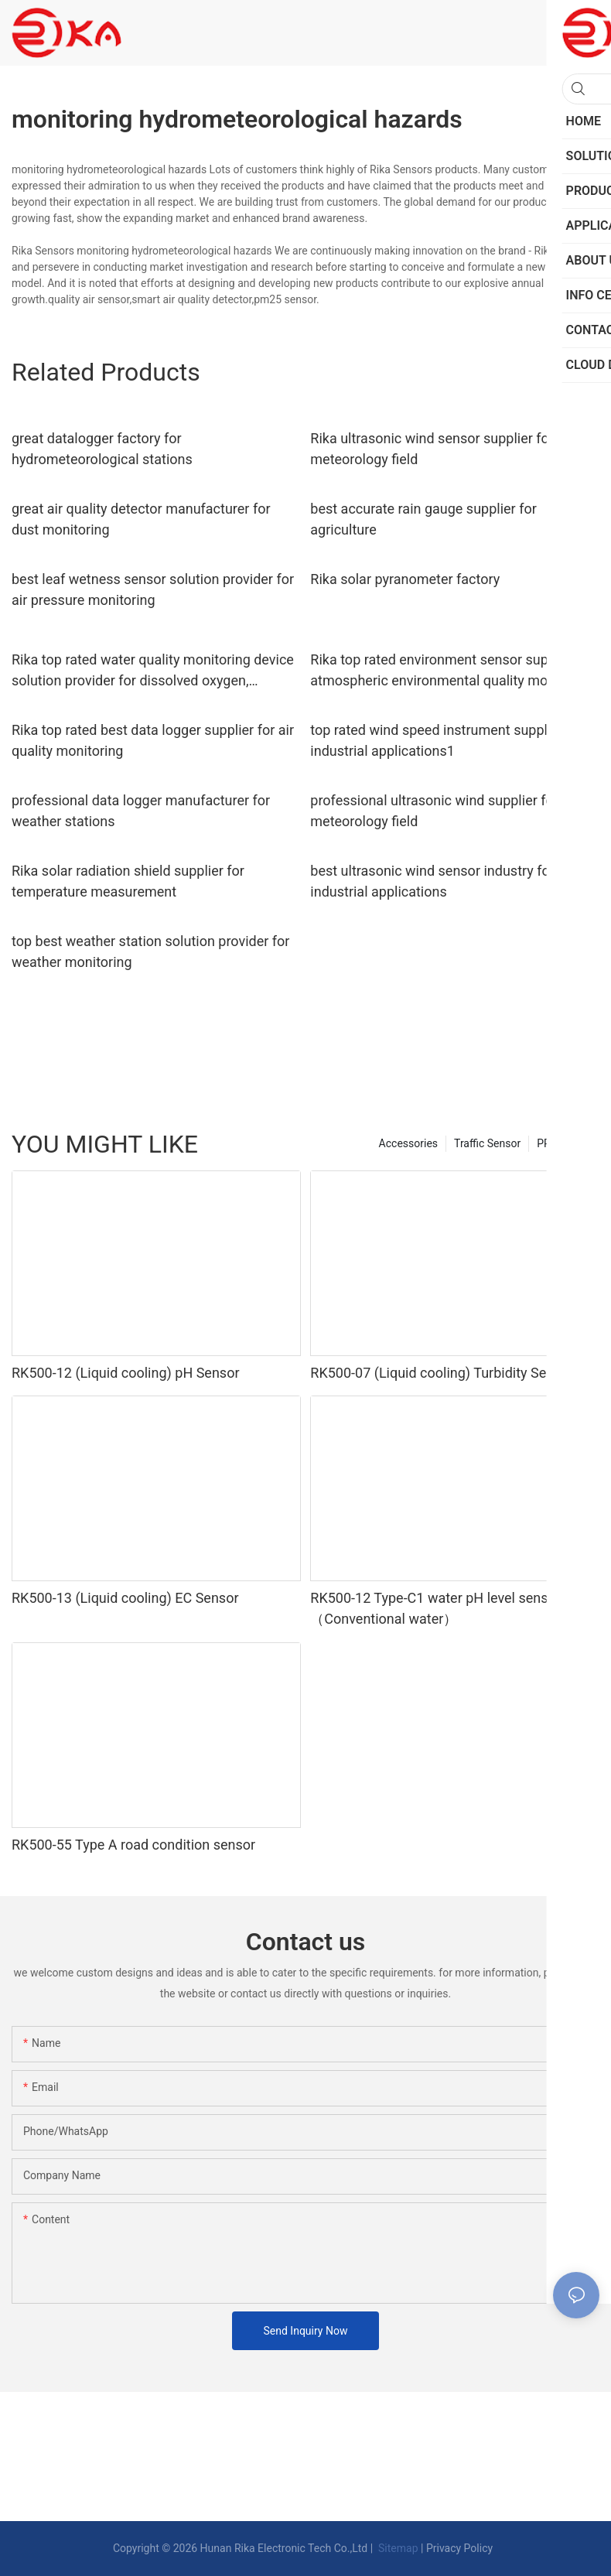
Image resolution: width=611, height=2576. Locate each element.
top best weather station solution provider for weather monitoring (150, 951)
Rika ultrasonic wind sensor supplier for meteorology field (432, 448)
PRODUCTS (564, 1143)
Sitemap (397, 2548)
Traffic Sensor (487, 1143)
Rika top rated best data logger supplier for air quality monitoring (153, 740)
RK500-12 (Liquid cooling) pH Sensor (126, 1373)
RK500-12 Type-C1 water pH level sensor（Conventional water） (435, 1608)
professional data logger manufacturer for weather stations (141, 810)
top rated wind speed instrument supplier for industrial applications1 (447, 740)
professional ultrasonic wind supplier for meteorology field (434, 810)
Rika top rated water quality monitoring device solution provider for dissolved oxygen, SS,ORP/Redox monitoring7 (153, 671)
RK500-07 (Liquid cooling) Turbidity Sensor (442, 1373)
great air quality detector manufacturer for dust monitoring (141, 519)
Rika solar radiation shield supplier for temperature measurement (128, 881)
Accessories (408, 1143)
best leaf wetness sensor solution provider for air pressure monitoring (153, 589)
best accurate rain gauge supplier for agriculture (423, 519)
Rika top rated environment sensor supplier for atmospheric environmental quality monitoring (453, 669)
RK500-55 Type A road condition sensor (133, 1844)
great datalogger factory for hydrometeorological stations (102, 448)
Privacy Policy (459, 2548)
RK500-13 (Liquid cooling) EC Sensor (125, 1598)
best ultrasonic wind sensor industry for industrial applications (432, 881)
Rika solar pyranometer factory (405, 579)
